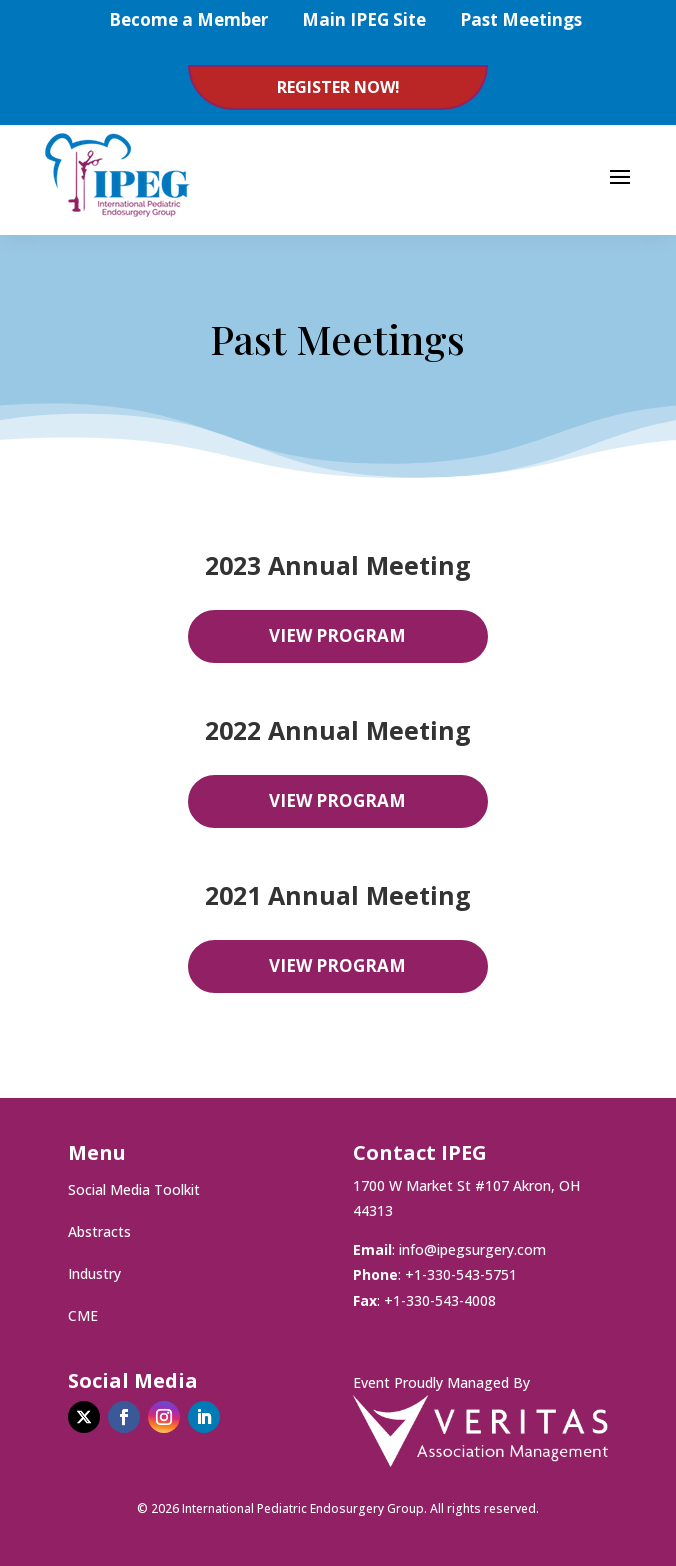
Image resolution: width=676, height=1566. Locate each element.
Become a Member (188, 19)
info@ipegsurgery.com (472, 1249)
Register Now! (338, 87)
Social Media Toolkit (134, 1191)
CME (83, 1317)
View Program (337, 635)
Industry (94, 1275)
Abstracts (99, 1233)
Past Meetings (521, 19)
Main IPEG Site (364, 19)
